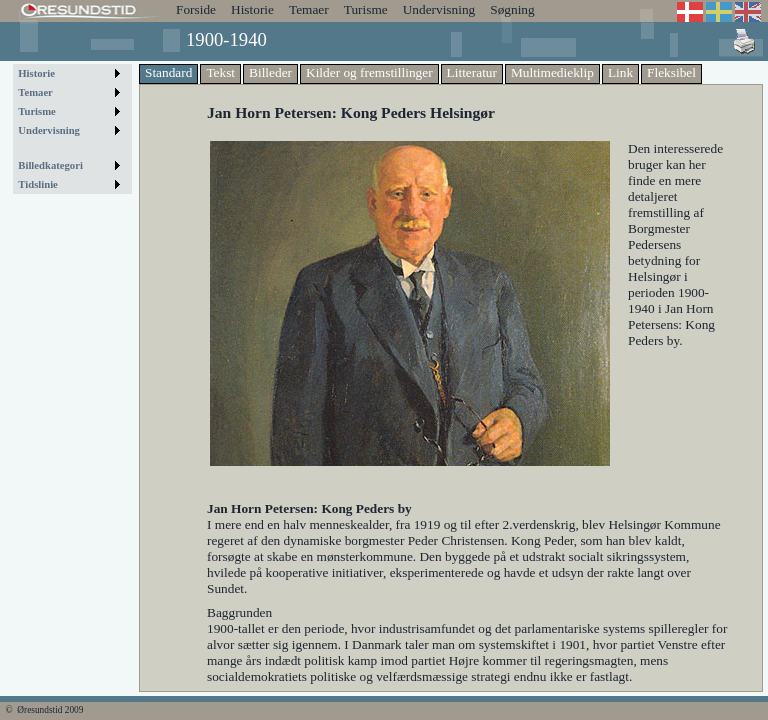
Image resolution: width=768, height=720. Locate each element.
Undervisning (439, 9)
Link (620, 72)
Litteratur (472, 72)
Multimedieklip (552, 72)
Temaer (309, 9)
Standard (168, 72)
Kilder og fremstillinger (369, 72)
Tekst (220, 72)
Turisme (366, 9)
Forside (196, 9)
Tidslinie (38, 184)
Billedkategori (50, 165)
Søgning (512, 9)
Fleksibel (671, 72)
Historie (252, 9)
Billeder (270, 72)
